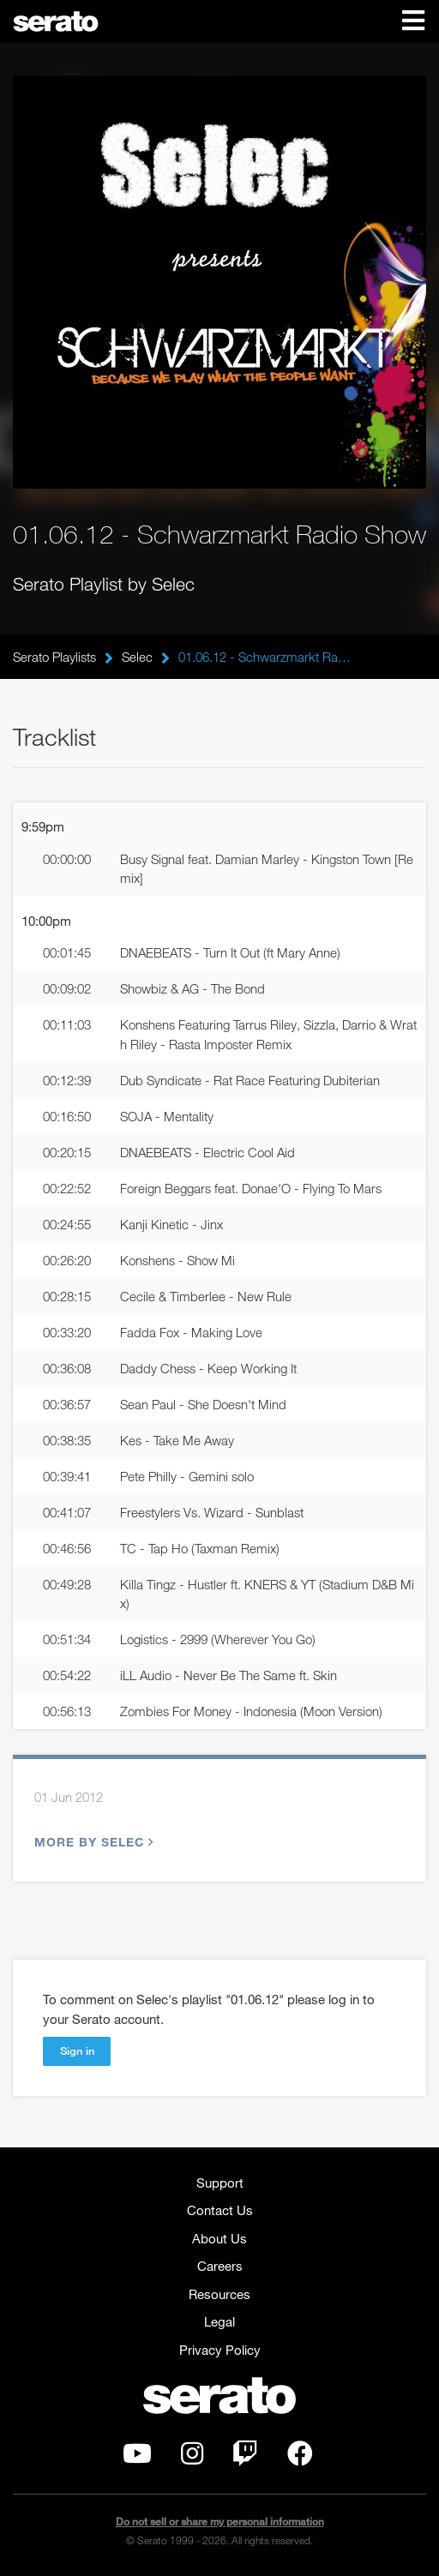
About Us (219, 2238)
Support (220, 2182)
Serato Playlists (54, 656)
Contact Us (220, 2210)
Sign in (77, 2050)
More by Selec (91, 1841)
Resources (219, 2294)
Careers (220, 2265)
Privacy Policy (220, 2349)
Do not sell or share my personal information (220, 2521)
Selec (137, 656)
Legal (219, 2321)
